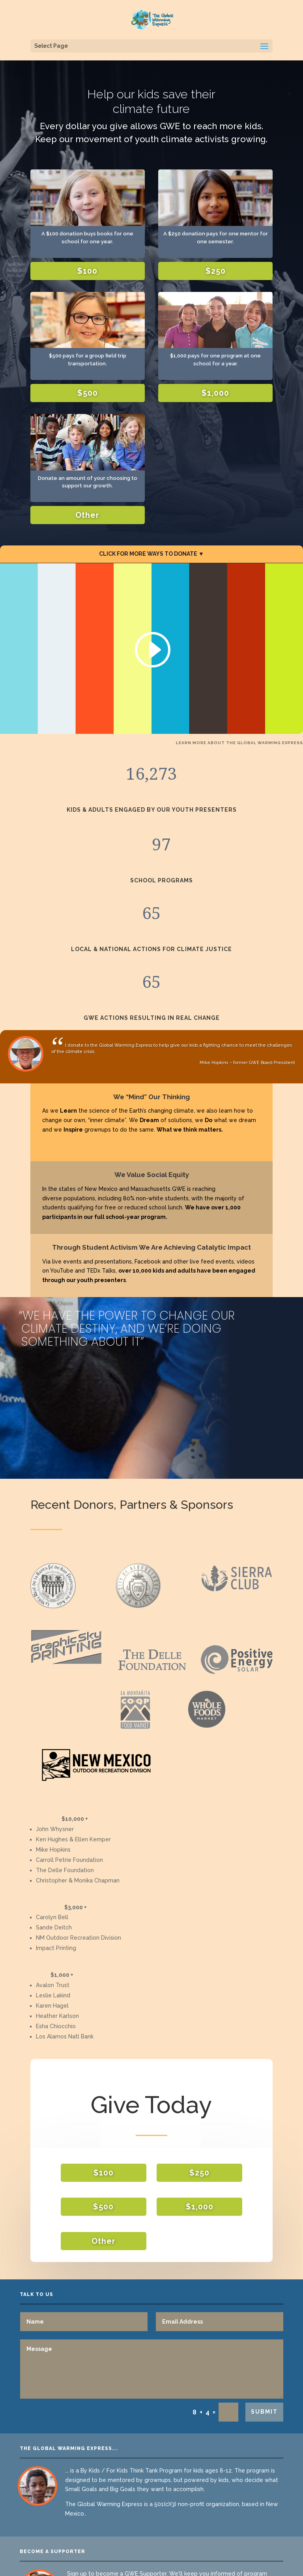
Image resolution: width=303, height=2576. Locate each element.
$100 (87, 271)
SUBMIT (264, 2412)
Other (87, 515)
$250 (216, 271)
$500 (87, 393)
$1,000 (215, 393)
